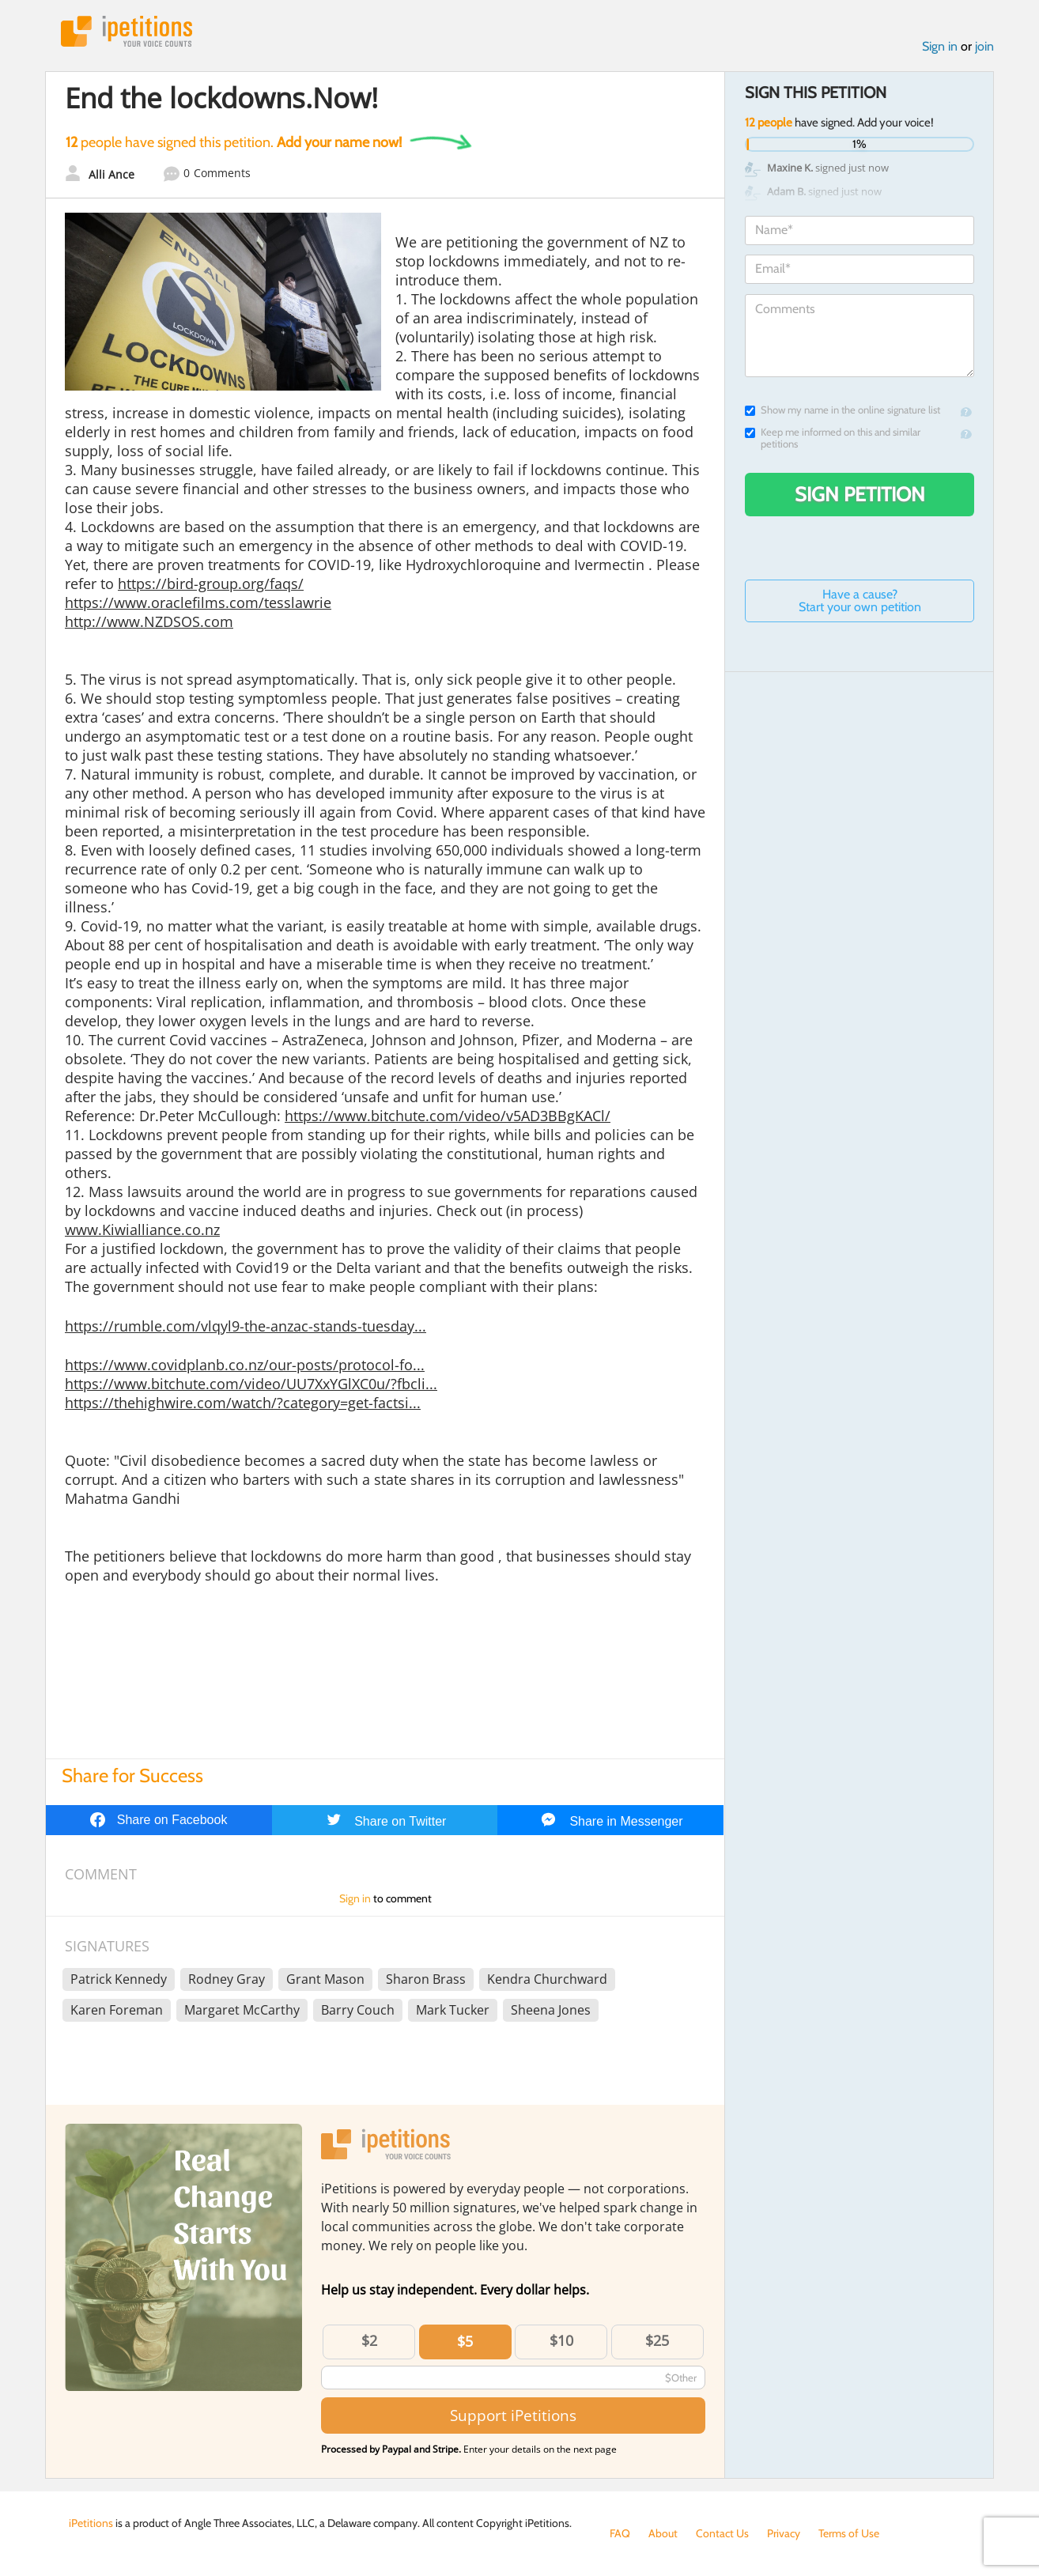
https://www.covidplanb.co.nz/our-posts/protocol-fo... (245, 1364)
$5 (465, 2341)
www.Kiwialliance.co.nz (142, 1229)
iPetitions (126, 31)
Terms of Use (848, 2533)
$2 (369, 2340)
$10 (561, 2340)
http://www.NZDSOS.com (149, 621)
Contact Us (722, 2533)
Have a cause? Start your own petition (860, 600)
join (984, 46)
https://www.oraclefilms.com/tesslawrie (198, 602)
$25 (657, 2340)
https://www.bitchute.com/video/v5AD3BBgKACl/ (447, 1115)
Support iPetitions (513, 2415)
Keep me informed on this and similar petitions (832, 438)
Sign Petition (860, 494)
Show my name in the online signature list (842, 410)
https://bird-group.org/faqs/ (211, 583)
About (663, 2533)
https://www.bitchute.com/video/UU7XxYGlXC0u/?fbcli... (251, 1383)
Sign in (940, 46)
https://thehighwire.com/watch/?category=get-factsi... (243, 1402)
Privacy (783, 2533)
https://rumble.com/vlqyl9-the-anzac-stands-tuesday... (245, 1325)
